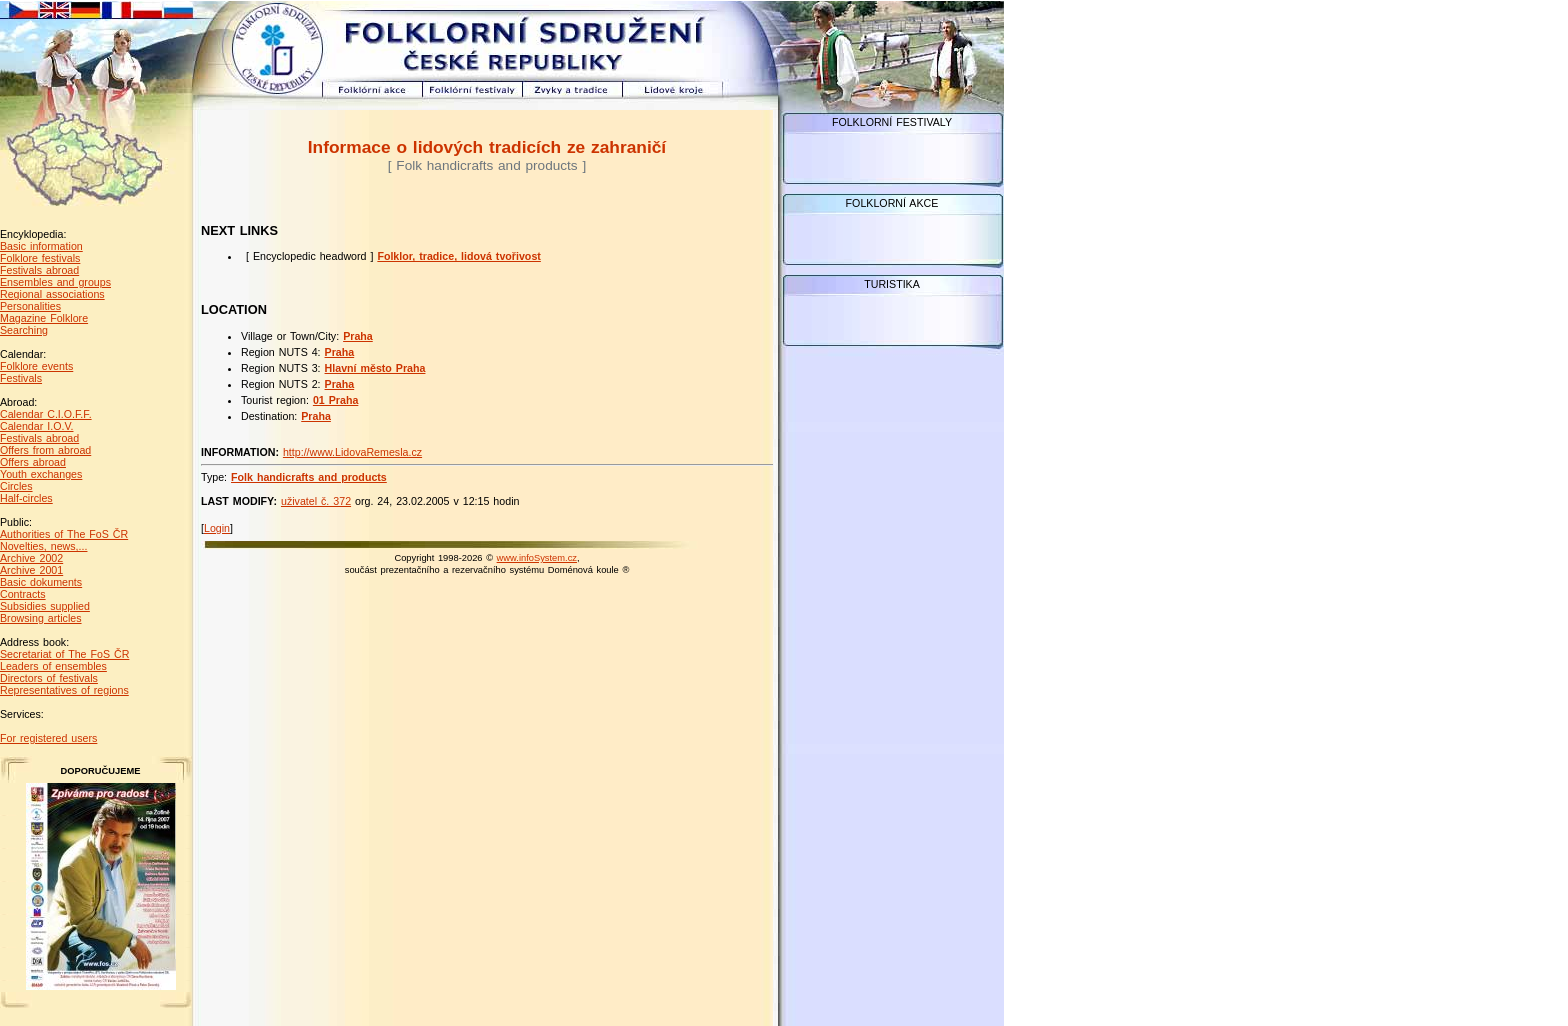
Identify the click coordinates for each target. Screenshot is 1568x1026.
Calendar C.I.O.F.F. (46, 414)
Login (217, 528)
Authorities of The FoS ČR (64, 534)
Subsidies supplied (45, 606)
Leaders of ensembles (53, 666)
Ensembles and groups (55, 282)
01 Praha (335, 400)
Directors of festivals (49, 678)
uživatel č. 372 (316, 501)
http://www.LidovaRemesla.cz (352, 452)
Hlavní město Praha (375, 368)
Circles (16, 486)
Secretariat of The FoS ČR (64, 654)
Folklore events (36, 366)
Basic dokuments (41, 582)
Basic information (41, 246)
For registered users (48, 738)
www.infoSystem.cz (537, 558)
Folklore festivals (40, 258)
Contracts (23, 594)
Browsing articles (41, 618)
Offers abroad (33, 462)
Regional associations (52, 294)
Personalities (30, 306)
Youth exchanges (41, 474)
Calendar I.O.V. (36, 426)
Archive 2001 (31, 570)
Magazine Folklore (44, 318)
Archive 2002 (31, 558)
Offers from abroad (45, 450)
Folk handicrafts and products (309, 477)
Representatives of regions (64, 690)
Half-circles (26, 498)
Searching (24, 330)
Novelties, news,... (43, 546)
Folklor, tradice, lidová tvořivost (458, 256)
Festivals (21, 378)
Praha (358, 336)
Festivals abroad (39, 270)
